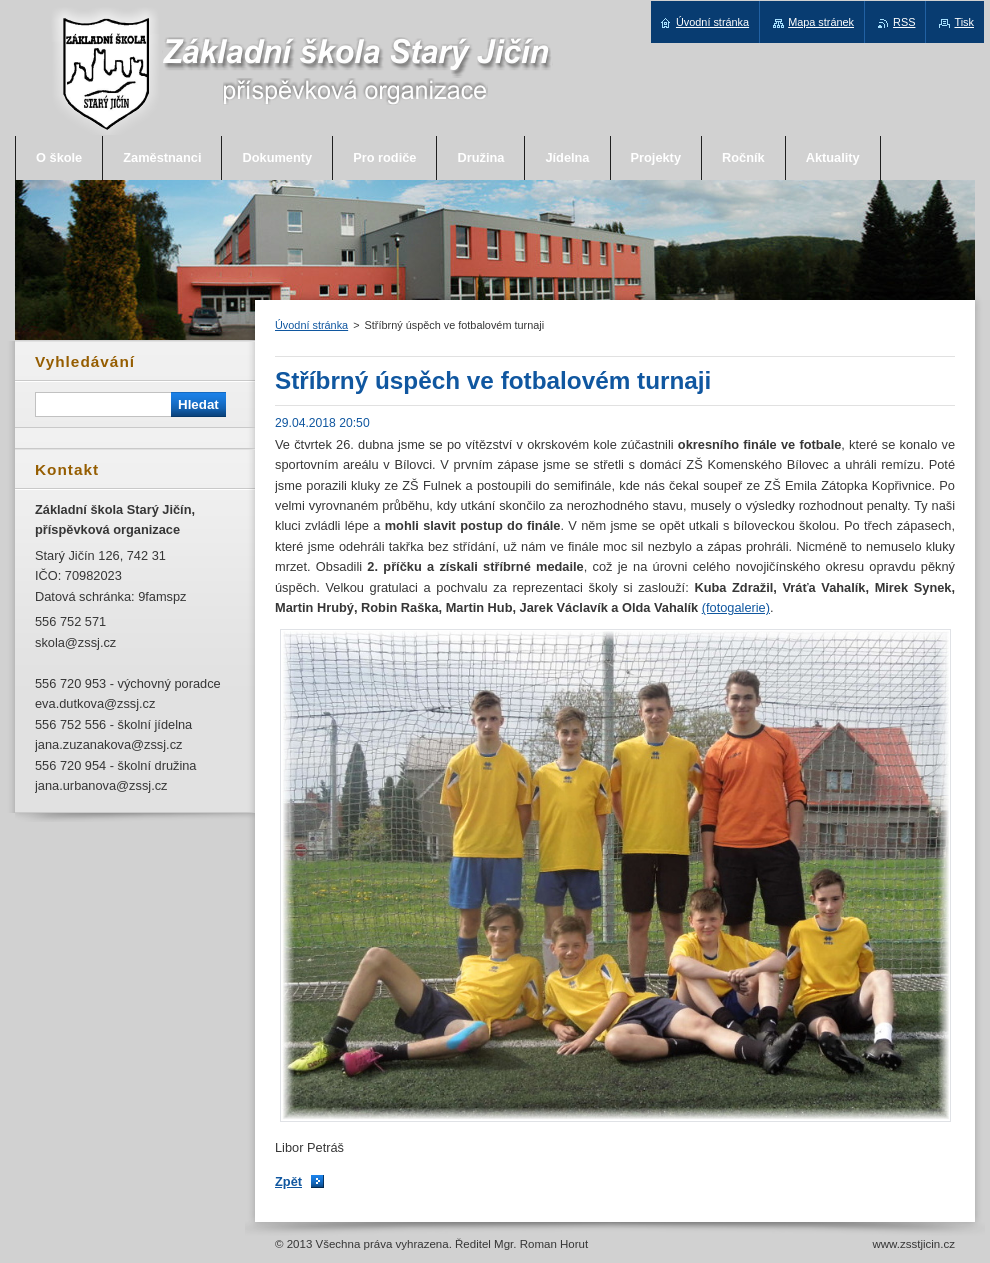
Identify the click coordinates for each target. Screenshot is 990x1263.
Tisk (964, 22)
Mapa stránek (821, 22)
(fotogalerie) (736, 607)
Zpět (288, 1181)
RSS (904, 22)
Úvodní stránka (311, 325)
